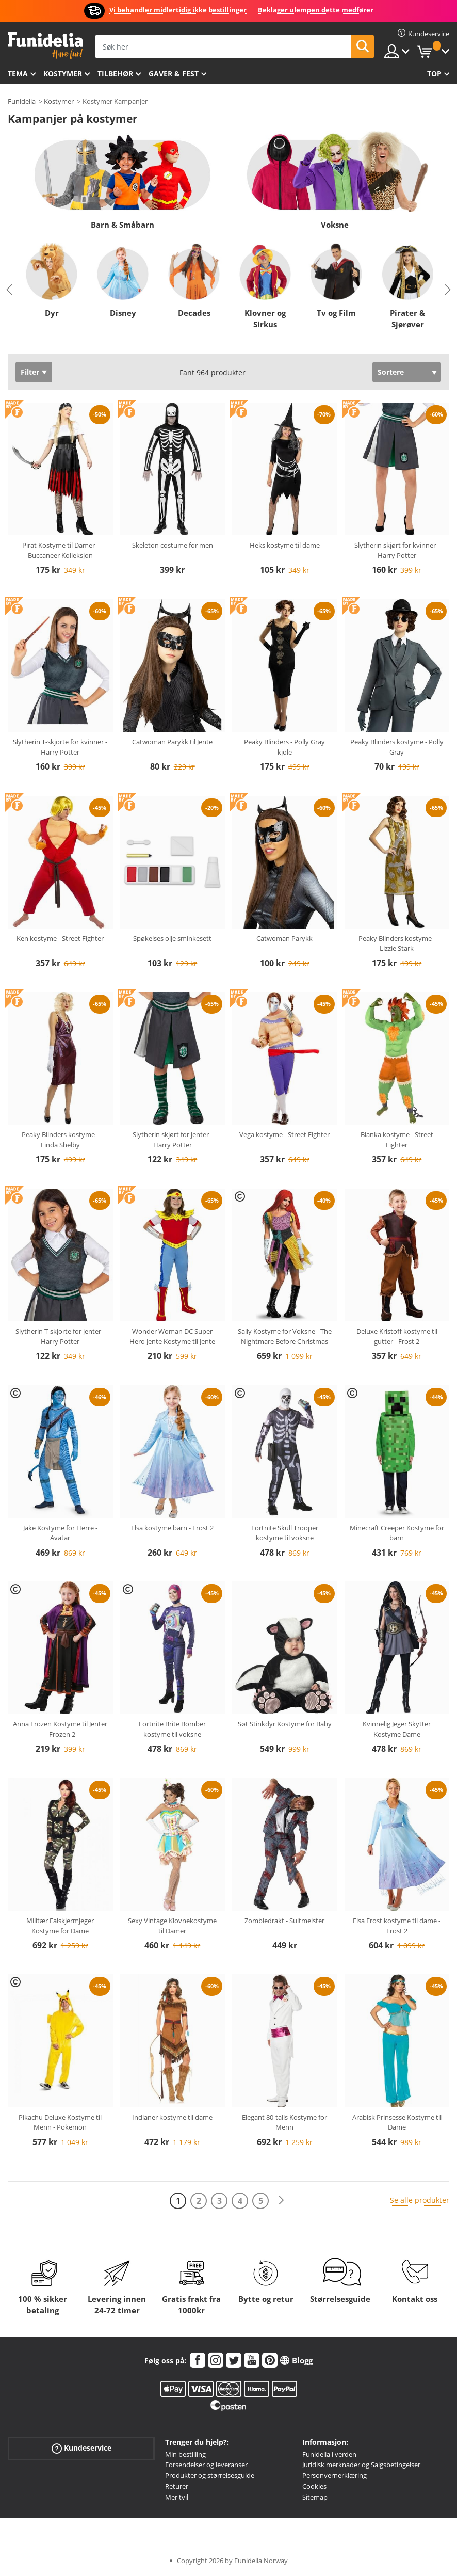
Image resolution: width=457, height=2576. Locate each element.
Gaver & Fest (174, 73)
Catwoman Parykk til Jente (172, 741)
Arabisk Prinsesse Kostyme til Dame (397, 2122)
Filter (30, 372)
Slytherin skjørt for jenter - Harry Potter (173, 1139)
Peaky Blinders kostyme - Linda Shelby (60, 1139)
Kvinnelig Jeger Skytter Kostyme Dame (397, 1729)
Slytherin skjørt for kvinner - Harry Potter (396, 550)
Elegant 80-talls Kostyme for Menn (284, 2122)
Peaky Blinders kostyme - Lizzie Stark (396, 943)
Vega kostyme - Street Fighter (284, 1134)
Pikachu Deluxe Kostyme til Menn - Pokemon (60, 2122)
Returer (176, 2486)
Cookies (314, 2486)
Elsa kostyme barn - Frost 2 (172, 1527)
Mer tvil (176, 2497)
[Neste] (281, 2200)
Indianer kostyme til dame (172, 2117)
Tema (18, 73)
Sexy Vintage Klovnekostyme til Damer (172, 1925)
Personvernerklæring (334, 2475)
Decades (194, 313)
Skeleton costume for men (172, 545)
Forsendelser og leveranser (206, 2464)
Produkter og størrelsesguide (209, 2475)
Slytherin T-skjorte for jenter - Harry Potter (60, 1336)
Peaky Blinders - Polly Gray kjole (284, 747)
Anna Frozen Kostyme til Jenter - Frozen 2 (60, 1729)
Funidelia (22, 101)
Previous (9, 289)
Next (448, 289)
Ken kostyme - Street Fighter (60, 938)
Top (434, 73)
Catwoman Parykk (284, 938)
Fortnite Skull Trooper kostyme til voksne (284, 1533)
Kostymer (62, 73)
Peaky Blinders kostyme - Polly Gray (397, 747)
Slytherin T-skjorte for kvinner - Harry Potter (60, 747)
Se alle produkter (419, 2200)
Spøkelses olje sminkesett (172, 938)
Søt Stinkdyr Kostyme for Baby (285, 1724)
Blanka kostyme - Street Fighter (397, 1139)
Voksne (335, 224)
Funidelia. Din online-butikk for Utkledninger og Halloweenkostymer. (45, 45)
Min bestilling (185, 2454)
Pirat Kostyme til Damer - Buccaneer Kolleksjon (60, 550)
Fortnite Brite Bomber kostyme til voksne (172, 1729)
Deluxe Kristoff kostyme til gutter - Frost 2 (396, 1336)
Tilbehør (115, 73)
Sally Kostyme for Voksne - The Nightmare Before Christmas (285, 1336)
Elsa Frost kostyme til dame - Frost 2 (396, 1925)
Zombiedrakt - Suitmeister (284, 1920)
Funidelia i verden (329, 2454)
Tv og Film (336, 313)
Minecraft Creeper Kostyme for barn (397, 1533)
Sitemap (315, 2497)
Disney (123, 313)
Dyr (52, 313)
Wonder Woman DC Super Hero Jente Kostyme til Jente (172, 1336)
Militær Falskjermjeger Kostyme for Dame (60, 1925)
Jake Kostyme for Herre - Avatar (60, 1533)
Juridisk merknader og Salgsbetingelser (361, 2464)
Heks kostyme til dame (285, 545)
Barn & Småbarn (122, 224)
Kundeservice (81, 2447)
